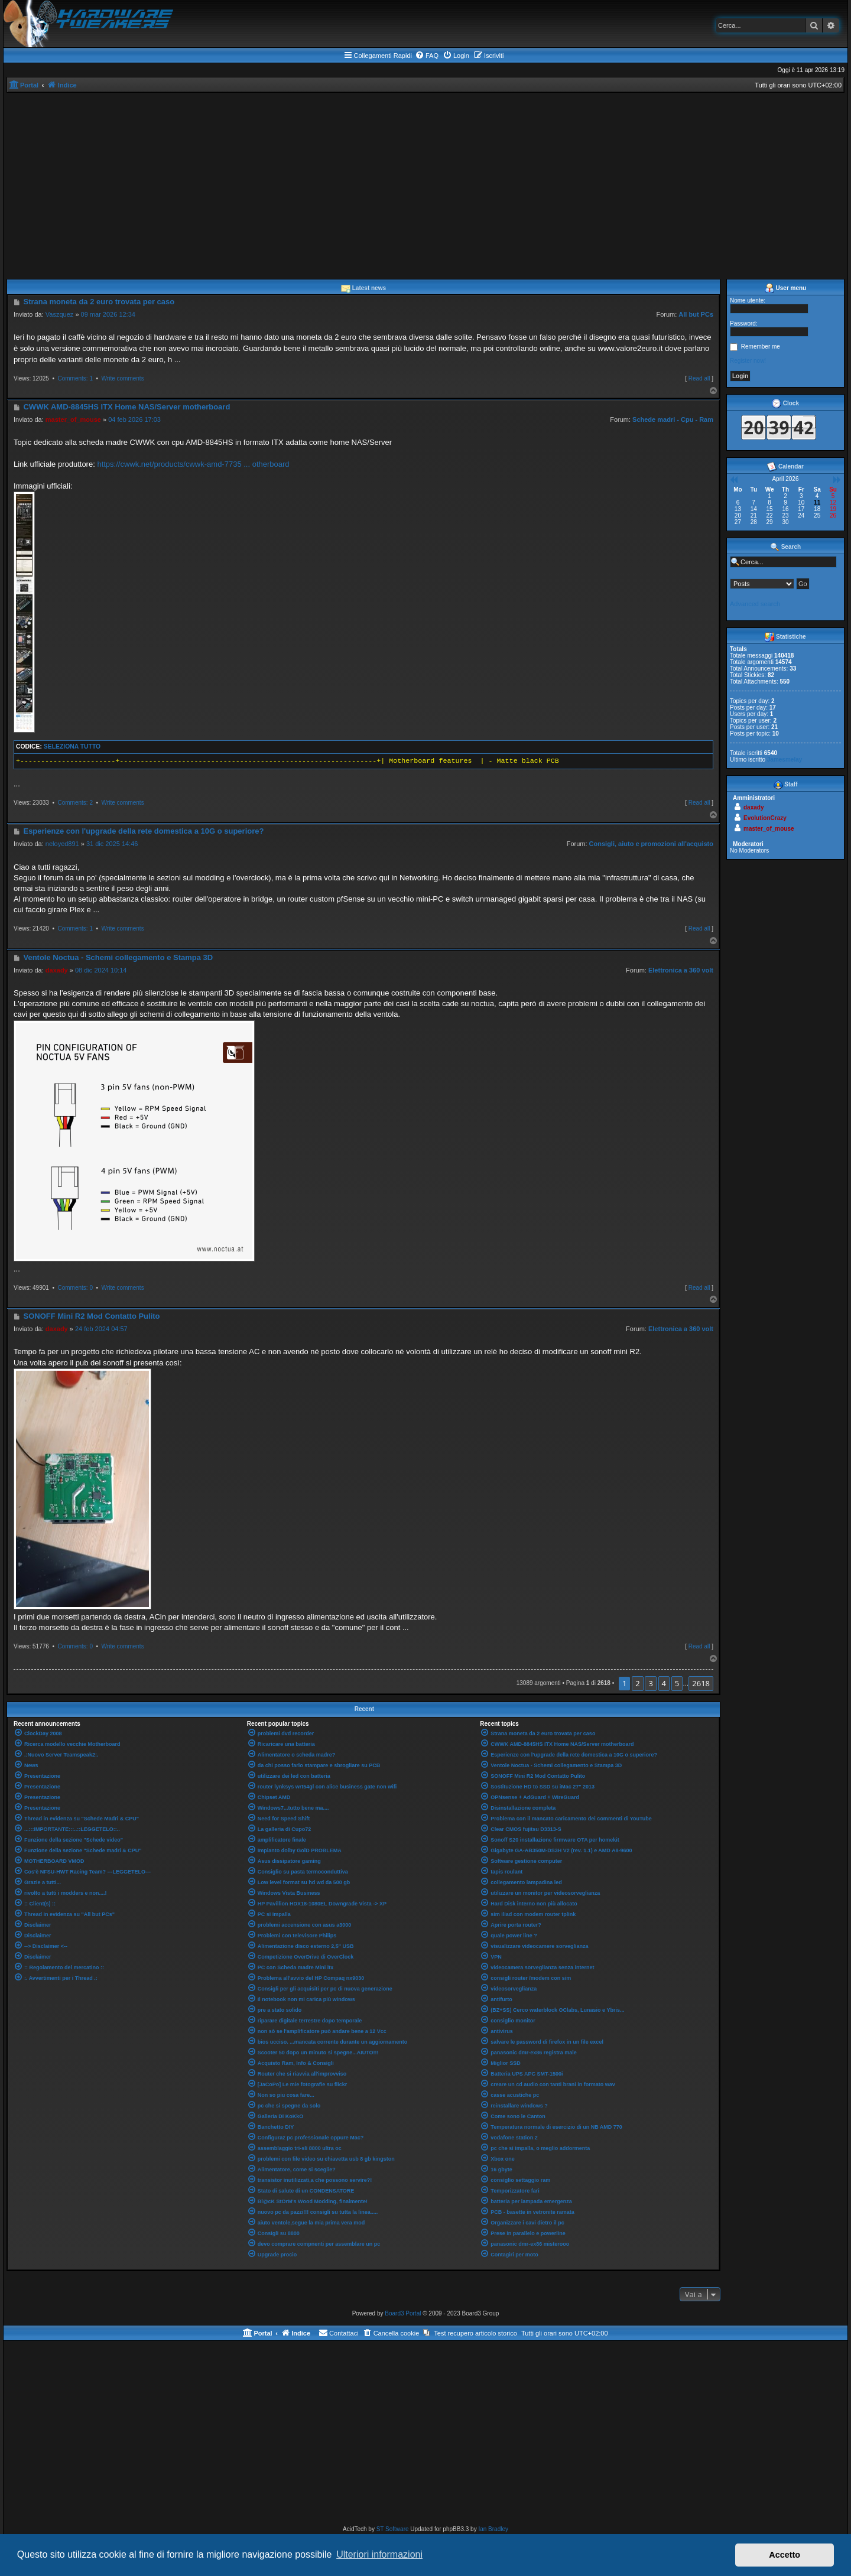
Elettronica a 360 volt (680, 970)
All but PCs (695, 314)
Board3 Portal (403, 2313)
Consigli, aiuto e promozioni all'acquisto (651, 843)
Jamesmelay (785, 759)
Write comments (123, 378)
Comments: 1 (74, 378)
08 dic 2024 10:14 (100, 970)
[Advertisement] (425, 181)
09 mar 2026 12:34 (108, 314)
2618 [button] (701, 1683)
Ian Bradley (493, 2529)
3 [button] (650, 1683)
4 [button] (664, 1683)
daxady (57, 970)
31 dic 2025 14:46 (112, 843)
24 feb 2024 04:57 (101, 1328)
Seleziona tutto (72, 746)
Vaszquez (60, 314)
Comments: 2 (74, 802)
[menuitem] (427, 55)
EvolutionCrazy (765, 818)
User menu (785, 288)
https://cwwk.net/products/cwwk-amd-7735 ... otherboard (193, 464)
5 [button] (677, 1683)
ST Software (392, 2529)
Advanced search (755, 603)
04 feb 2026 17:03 (134, 419)
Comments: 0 (74, 1287)
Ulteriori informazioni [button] (379, 2554)
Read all (699, 378)
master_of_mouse (73, 419)
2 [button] (637, 1683)
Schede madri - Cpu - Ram (672, 419)
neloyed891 (62, 843)
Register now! (748, 360)
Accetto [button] (784, 2554)
